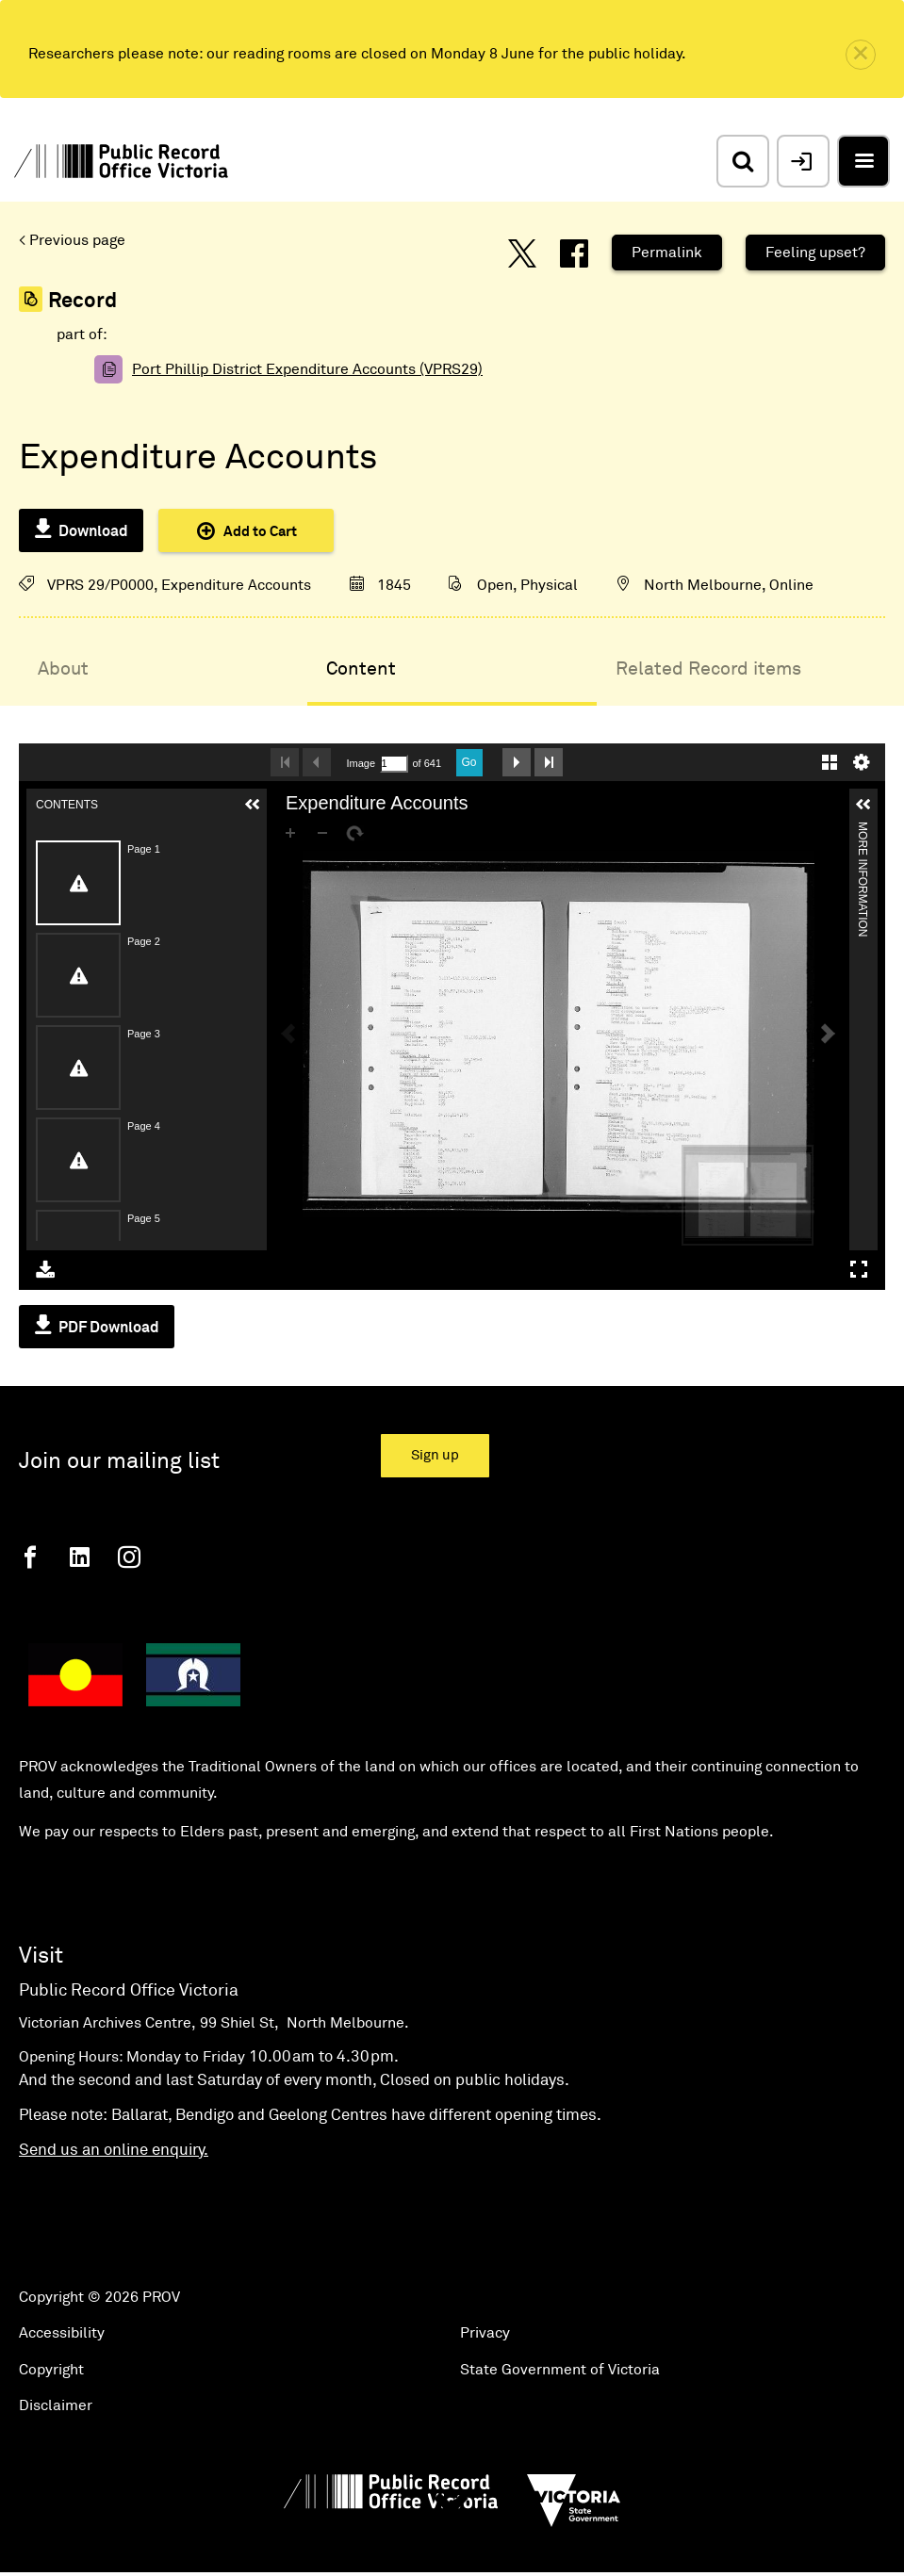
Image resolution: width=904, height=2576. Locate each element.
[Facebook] (30, 1557)
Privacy (485, 2332)
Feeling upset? (815, 252)
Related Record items (708, 669)
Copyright (51, 2369)
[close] (861, 55)
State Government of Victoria (560, 2369)
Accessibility (62, 2332)
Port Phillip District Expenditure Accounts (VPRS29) (307, 369)
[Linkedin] (80, 1557)
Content (361, 669)
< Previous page (72, 240)
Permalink (667, 252)
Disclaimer (55, 2405)
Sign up (435, 1455)
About (63, 669)
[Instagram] (129, 1557)
